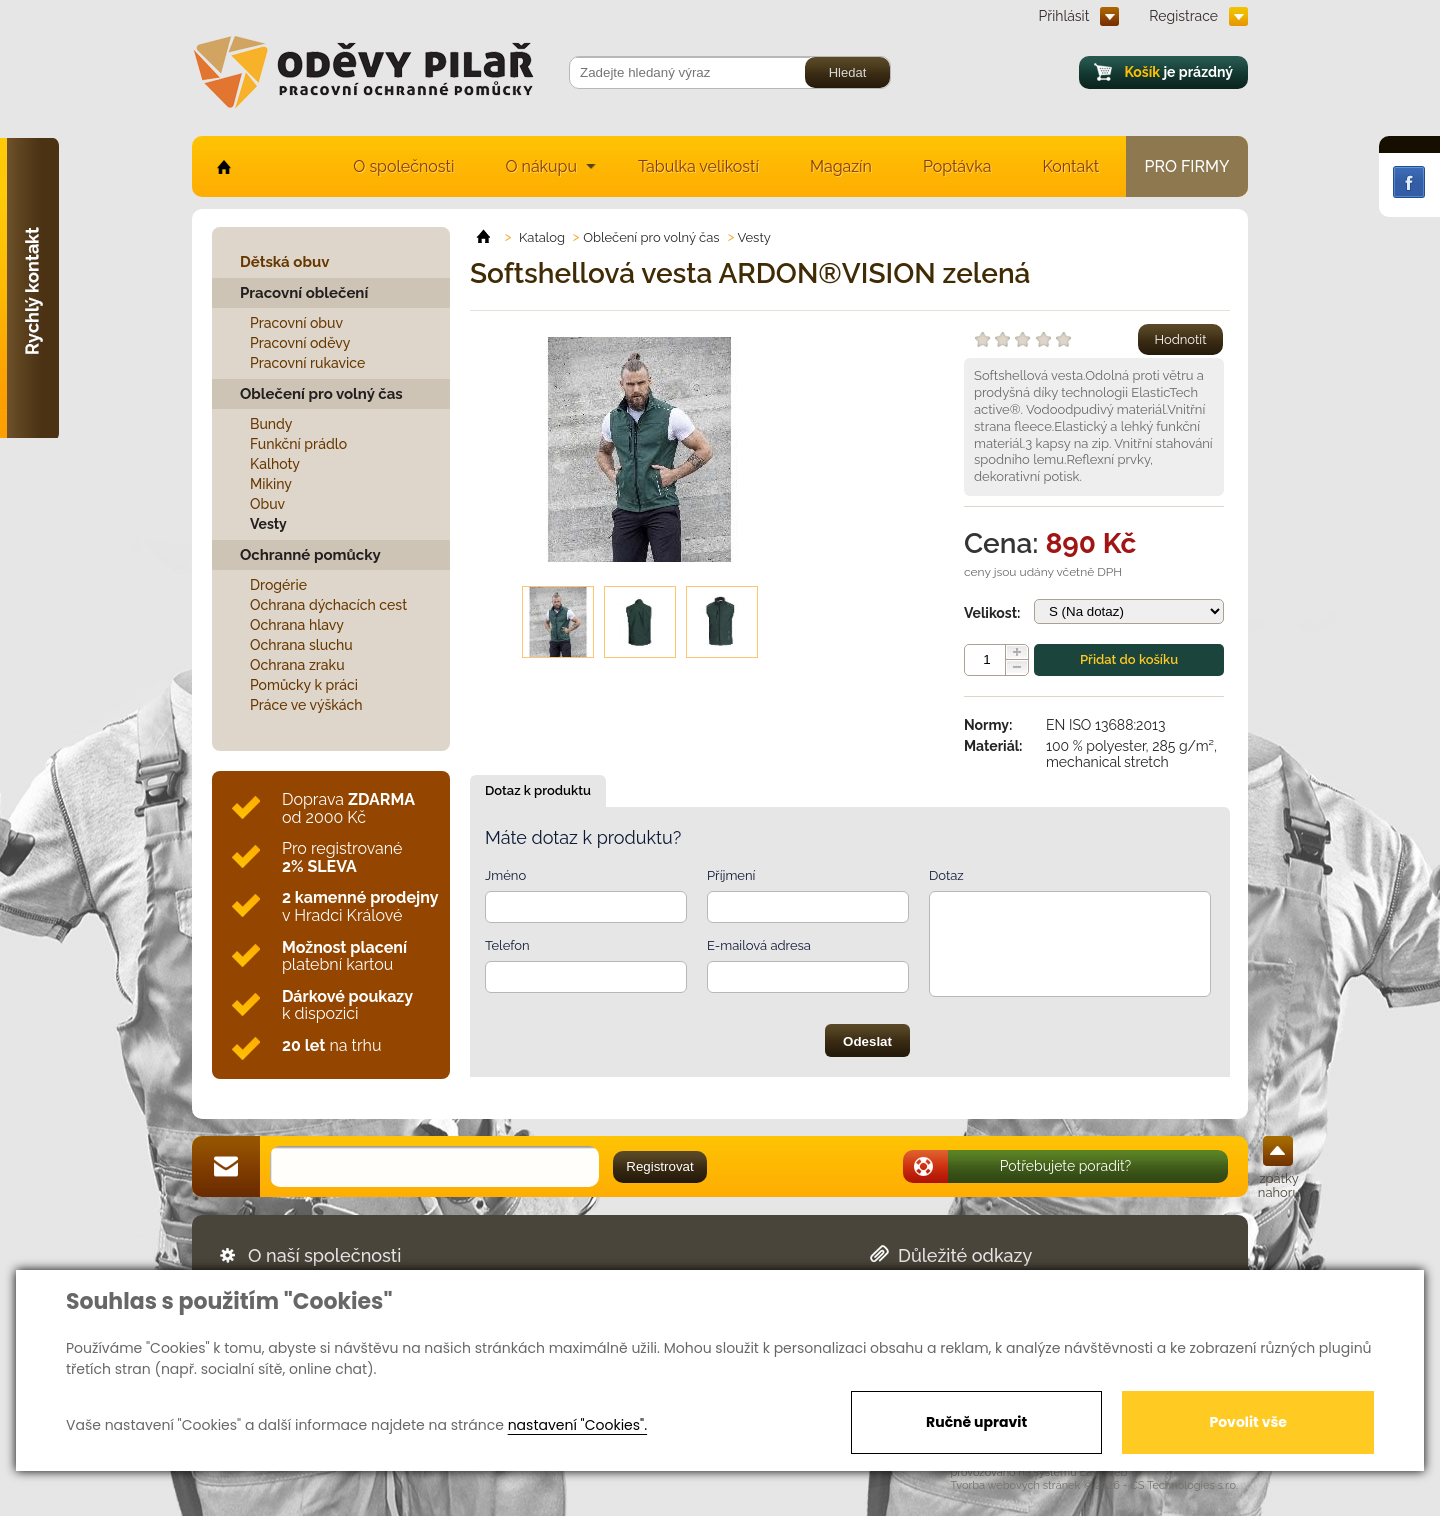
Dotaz (946, 875)
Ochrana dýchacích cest (328, 605)
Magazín (841, 166)
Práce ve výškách (306, 705)
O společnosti (403, 166)
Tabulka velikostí (698, 166)
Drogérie (278, 585)
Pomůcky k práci (304, 685)
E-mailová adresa (759, 945)
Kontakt (1071, 166)
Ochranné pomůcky (310, 555)
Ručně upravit (976, 1422)
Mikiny (271, 484)
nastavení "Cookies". (577, 1425)
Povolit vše (1247, 1422)
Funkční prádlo (298, 444)
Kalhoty (275, 464)
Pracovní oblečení (304, 293)
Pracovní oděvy (300, 343)
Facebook (1409, 182)
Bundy (271, 424)
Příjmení (731, 875)
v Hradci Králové (360, 906)
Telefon (507, 945)
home (222, 166)
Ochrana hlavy (297, 625)
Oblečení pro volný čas (321, 394)
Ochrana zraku (297, 665)
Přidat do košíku (1129, 659)
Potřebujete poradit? (1066, 1166)
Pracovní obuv (296, 323)
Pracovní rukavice (307, 363)
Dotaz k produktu (538, 790)
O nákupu (541, 166)
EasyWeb (1104, 1472)
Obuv (267, 504)
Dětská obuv (284, 262)
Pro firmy (1187, 166)
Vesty (268, 524)
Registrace (1183, 16)
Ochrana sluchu (301, 645)
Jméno (505, 875)
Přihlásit (1064, 16)
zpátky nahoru (1279, 1185)
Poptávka (957, 166)
